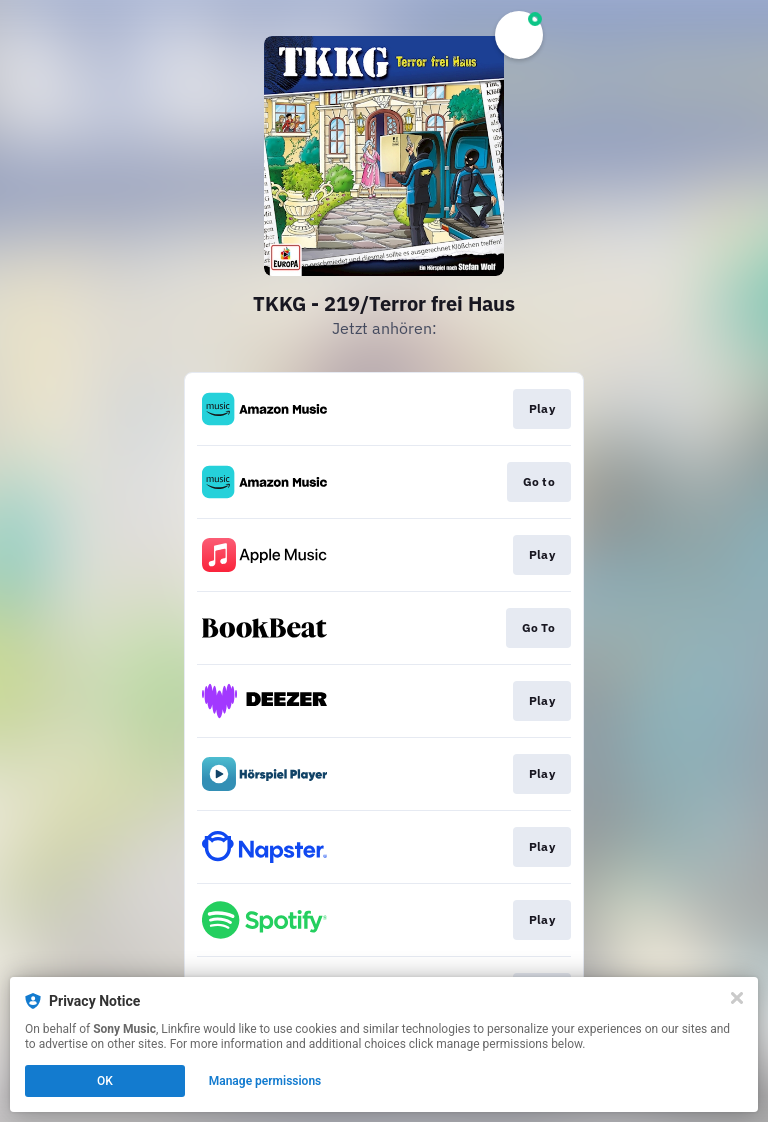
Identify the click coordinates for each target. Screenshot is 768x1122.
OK (105, 1081)
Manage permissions (265, 1081)
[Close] (737, 998)
